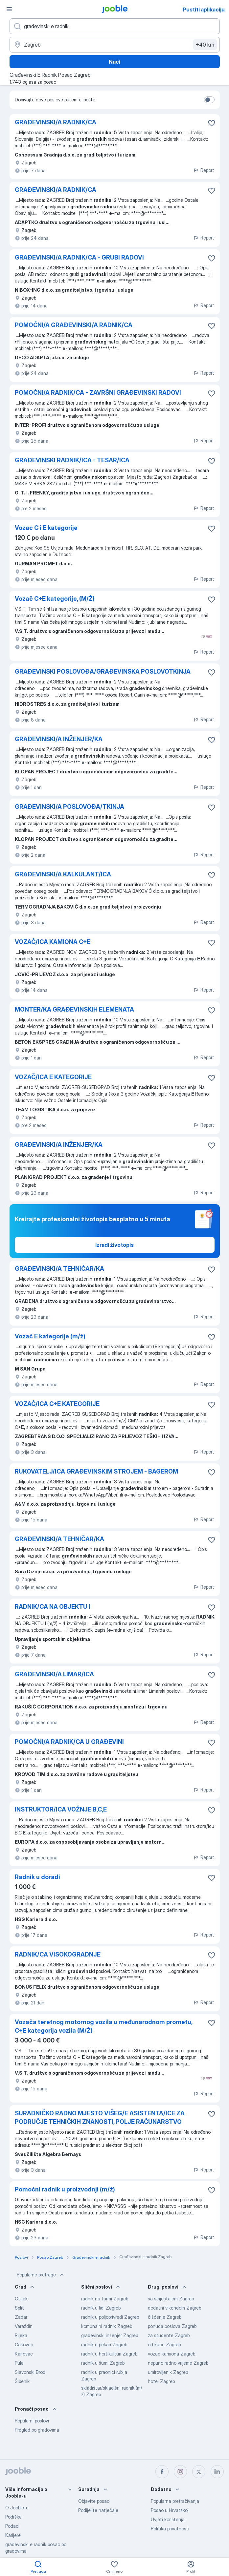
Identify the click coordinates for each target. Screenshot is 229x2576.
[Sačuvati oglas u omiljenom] (211, 123)
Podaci (12, 2526)
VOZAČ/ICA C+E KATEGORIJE (57, 1403)
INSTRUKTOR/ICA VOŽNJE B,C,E (61, 1809)
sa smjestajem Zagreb (171, 2298)
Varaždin (24, 2326)
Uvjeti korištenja (168, 2519)
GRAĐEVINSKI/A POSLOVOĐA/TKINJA (69, 806)
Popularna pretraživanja (175, 2501)
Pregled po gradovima (37, 2430)
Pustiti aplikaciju (204, 9)
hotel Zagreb (161, 2381)
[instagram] (180, 2471)
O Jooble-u (17, 2507)
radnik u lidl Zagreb (101, 2308)
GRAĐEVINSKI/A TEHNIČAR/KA (59, 1268)
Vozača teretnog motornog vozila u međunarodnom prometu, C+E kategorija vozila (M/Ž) (103, 2026)
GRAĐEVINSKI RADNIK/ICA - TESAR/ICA (72, 460)
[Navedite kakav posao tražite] (115, 26)
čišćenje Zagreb (164, 2317)
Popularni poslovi (32, 2420)
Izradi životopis (114, 1245)
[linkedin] (217, 2471)
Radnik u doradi (37, 1877)
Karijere (13, 2535)
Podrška (13, 2517)
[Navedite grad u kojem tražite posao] (115, 44)
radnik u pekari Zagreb (104, 2344)
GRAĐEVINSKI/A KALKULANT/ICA (63, 874)
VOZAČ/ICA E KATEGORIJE (53, 1077)
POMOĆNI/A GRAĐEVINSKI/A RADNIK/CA (73, 325)
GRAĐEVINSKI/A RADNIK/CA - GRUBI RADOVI (79, 257)
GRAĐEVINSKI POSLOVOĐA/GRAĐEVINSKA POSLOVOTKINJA (103, 671)
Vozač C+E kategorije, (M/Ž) (55, 598)
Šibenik (22, 2381)
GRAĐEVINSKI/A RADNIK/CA (55, 122)
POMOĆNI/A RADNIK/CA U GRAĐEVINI (69, 1741)
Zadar (21, 2317)
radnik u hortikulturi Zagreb (109, 2353)
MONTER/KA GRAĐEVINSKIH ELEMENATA (74, 1009)
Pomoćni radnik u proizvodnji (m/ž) (65, 2189)
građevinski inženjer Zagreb (109, 2335)
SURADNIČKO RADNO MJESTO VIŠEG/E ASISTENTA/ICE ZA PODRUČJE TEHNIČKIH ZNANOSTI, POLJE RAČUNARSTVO (100, 2117)
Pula (19, 2363)
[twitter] (198, 2471)
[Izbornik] (9, 9)
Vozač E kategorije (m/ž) (50, 1336)
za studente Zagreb (169, 2335)
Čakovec (24, 2344)
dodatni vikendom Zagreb (174, 2308)
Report (203, 170)
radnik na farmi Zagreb (104, 2298)
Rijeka (21, 2335)
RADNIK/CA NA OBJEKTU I (52, 1606)
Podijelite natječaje (98, 2510)
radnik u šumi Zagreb (103, 2363)
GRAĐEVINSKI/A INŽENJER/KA (59, 739)
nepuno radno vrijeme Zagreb (178, 2363)
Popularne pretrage (41, 2275)
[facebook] (162, 2471)
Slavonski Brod (30, 2372)
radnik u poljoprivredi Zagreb (110, 2317)
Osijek (21, 2298)
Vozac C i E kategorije (46, 527)
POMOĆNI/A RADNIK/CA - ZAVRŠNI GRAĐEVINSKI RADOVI (98, 392)
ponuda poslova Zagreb (172, 2326)
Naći (114, 61)
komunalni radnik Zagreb (106, 2326)
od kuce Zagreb (164, 2344)
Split (19, 2308)
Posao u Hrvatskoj (170, 2510)
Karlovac (24, 2353)
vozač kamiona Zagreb (171, 2353)
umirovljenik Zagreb (168, 2372)
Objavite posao (93, 2501)
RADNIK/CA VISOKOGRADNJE (58, 1954)
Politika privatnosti (170, 2528)
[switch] (209, 99)
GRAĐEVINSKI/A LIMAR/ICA (54, 1674)
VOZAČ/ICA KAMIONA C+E (52, 941)
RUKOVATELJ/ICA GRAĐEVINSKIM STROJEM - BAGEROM (96, 1471)
